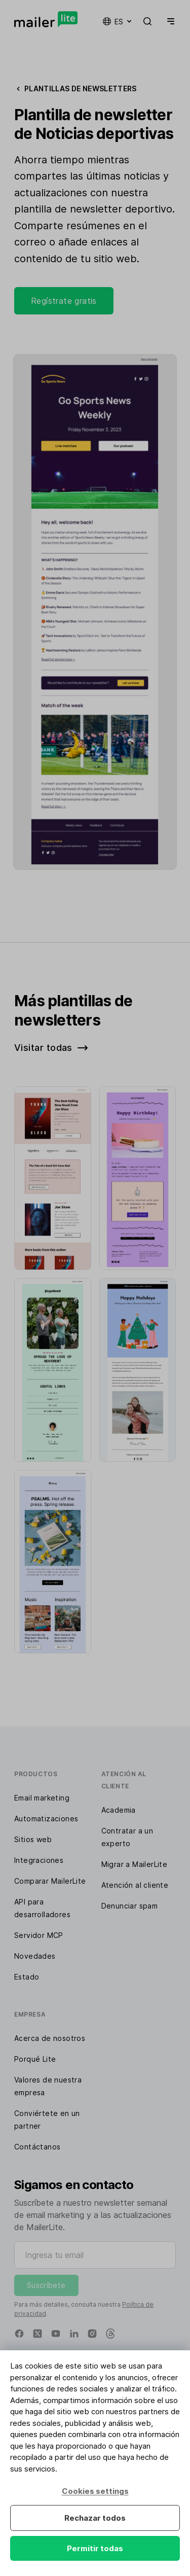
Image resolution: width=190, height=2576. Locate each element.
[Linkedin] (74, 2333)
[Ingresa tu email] (95, 2255)
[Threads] (110, 2333)
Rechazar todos (95, 2518)
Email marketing (41, 1797)
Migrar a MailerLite (134, 1864)
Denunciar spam (129, 1905)
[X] (37, 2333)
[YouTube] (56, 2333)
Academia (118, 1810)
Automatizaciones (46, 1818)
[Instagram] (92, 2333)
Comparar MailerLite (50, 1881)
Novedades (35, 1956)
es (117, 21)
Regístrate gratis (64, 301)
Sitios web (33, 1839)
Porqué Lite (35, 2059)
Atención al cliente (135, 1885)
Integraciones (38, 1860)
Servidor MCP (38, 1935)
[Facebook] (19, 2333)
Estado (26, 1976)
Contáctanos (37, 2146)
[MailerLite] (46, 19)
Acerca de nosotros (49, 2038)
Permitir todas (95, 2548)
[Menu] (169, 21)
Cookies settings (95, 2491)
